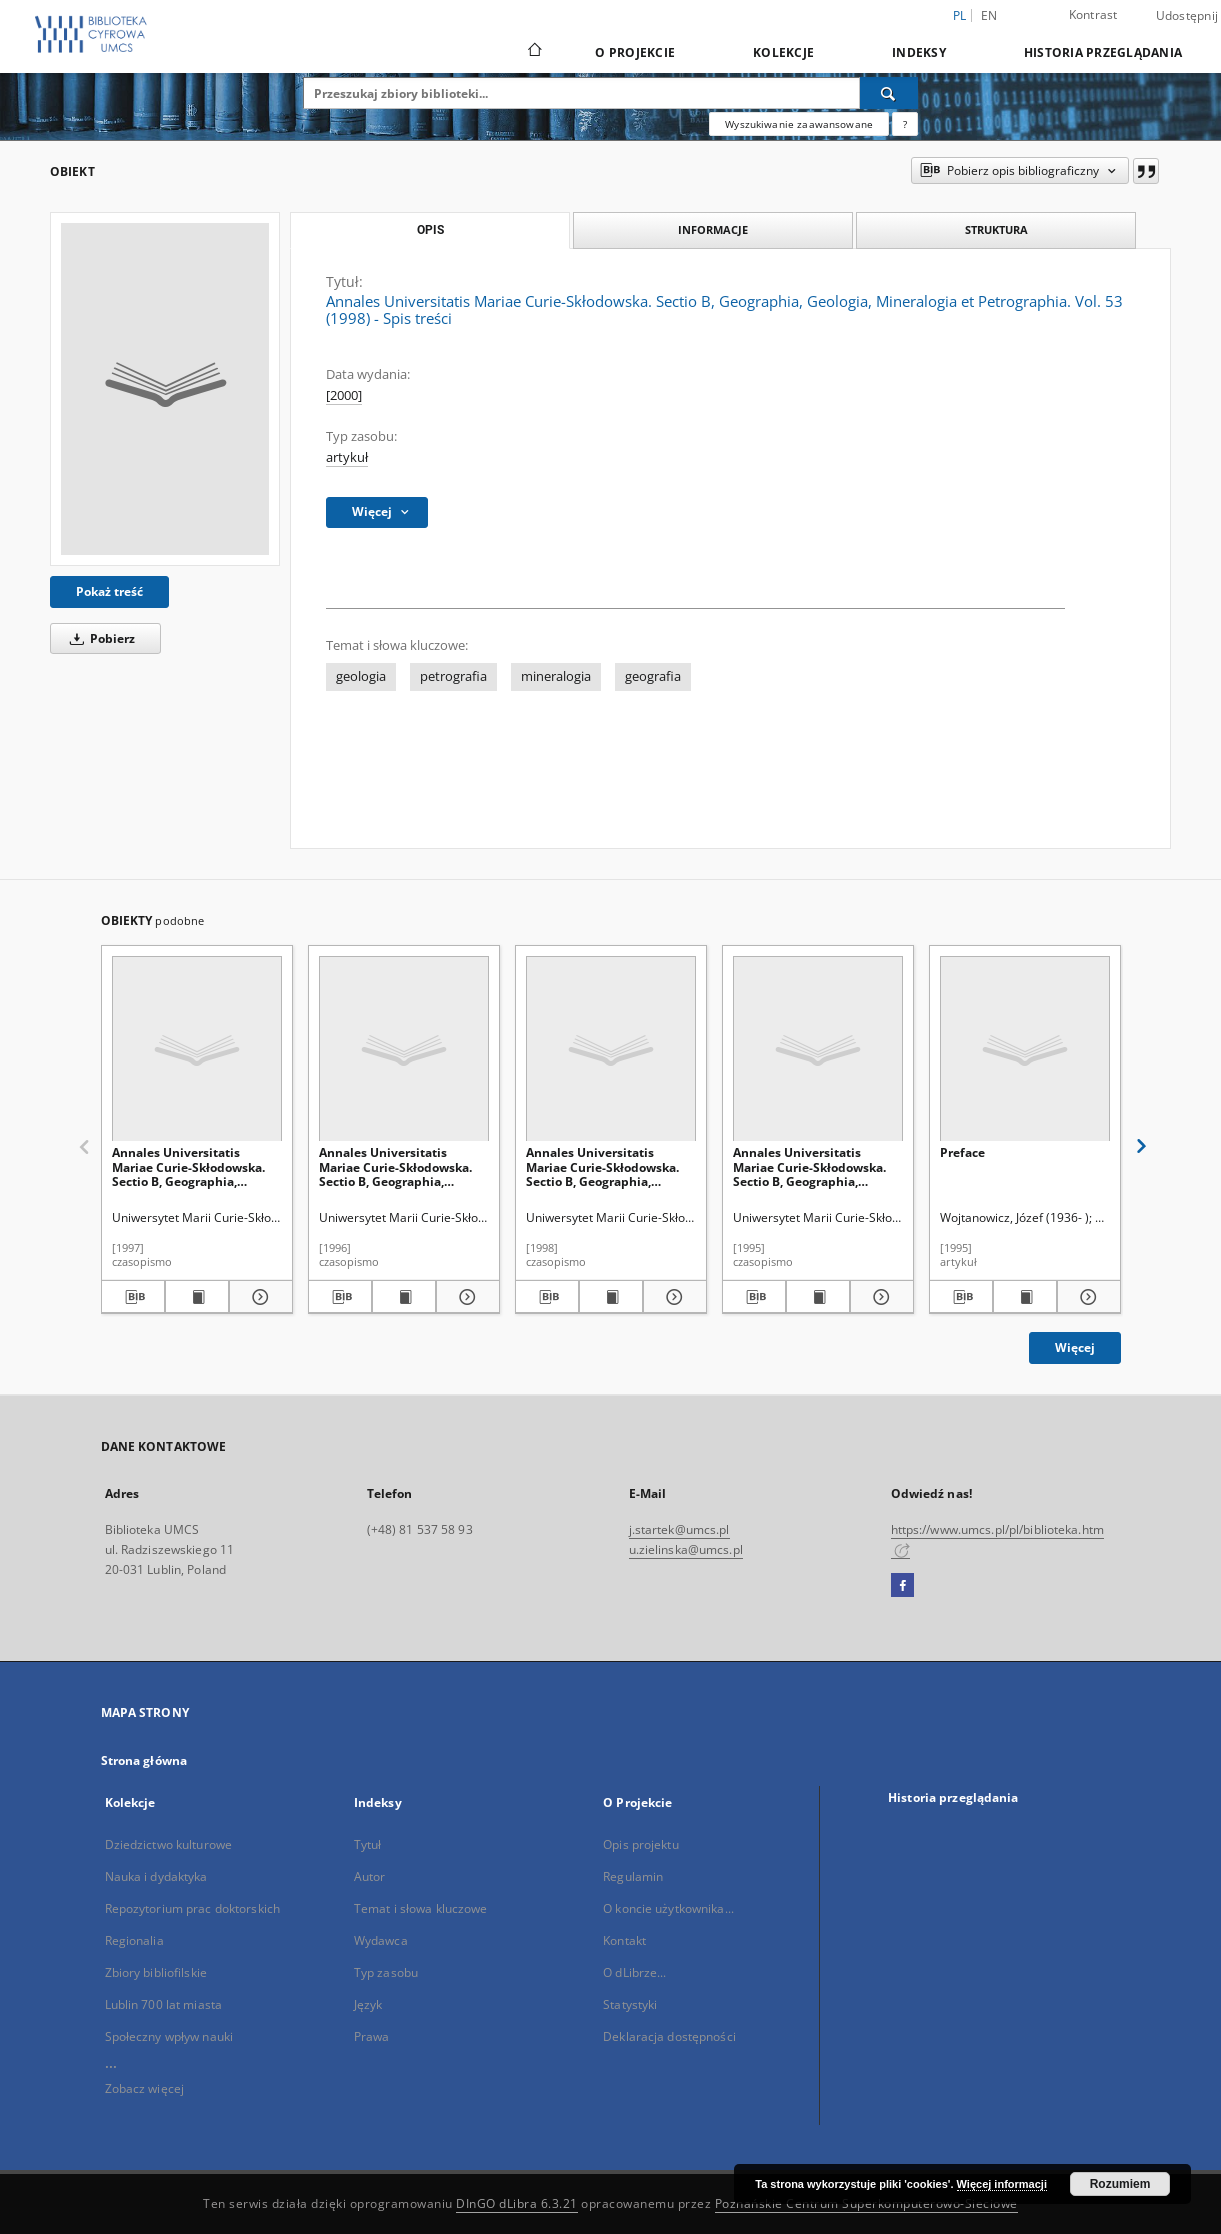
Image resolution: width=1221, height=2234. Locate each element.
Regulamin (633, 1876)
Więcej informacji (1002, 2184)
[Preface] (1025, 1049)
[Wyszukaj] (889, 93)
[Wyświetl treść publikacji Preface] (1025, 1297)
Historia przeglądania (1103, 52)
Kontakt (624, 1940)
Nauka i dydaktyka (156, 1876)
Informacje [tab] (713, 229)
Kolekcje (783, 52)
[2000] (344, 395)
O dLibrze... (634, 1972)
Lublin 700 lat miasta (164, 2004)
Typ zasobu (386, 1972)
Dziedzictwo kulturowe (169, 1844)
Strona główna (144, 1760)
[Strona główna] (533, 52)
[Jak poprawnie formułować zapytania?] (905, 124)
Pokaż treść (109, 591)
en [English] (989, 15)
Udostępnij (1187, 16)
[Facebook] (902, 1586)
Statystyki (630, 2004)
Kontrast (1093, 14)
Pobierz (99, 638)
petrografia (453, 676)
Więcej (1075, 1347)
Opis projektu (641, 1844)
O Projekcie (635, 52)
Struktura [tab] (996, 229)
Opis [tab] (430, 230)
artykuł (347, 457)
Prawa (372, 2036)
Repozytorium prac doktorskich (192, 1908)
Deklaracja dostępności (669, 2036)
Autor (370, 1876)
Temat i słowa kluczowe (421, 1908)
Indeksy (919, 52)
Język (368, 2004)
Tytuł (368, 1844)
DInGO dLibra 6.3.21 (517, 2203)
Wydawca (381, 1940)
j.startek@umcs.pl (679, 1529)
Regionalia (134, 1940)
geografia (653, 676)
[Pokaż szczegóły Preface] (1086, 1297)
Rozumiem (1120, 2184)
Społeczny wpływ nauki (169, 2036)
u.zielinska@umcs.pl (686, 1549)
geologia (361, 676)
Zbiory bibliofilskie (156, 1972)
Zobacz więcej (145, 2088)
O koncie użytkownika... (668, 1908)
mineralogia (556, 676)
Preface (962, 1152)
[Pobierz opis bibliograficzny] (133, 1297)
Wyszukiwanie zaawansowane (799, 124)
